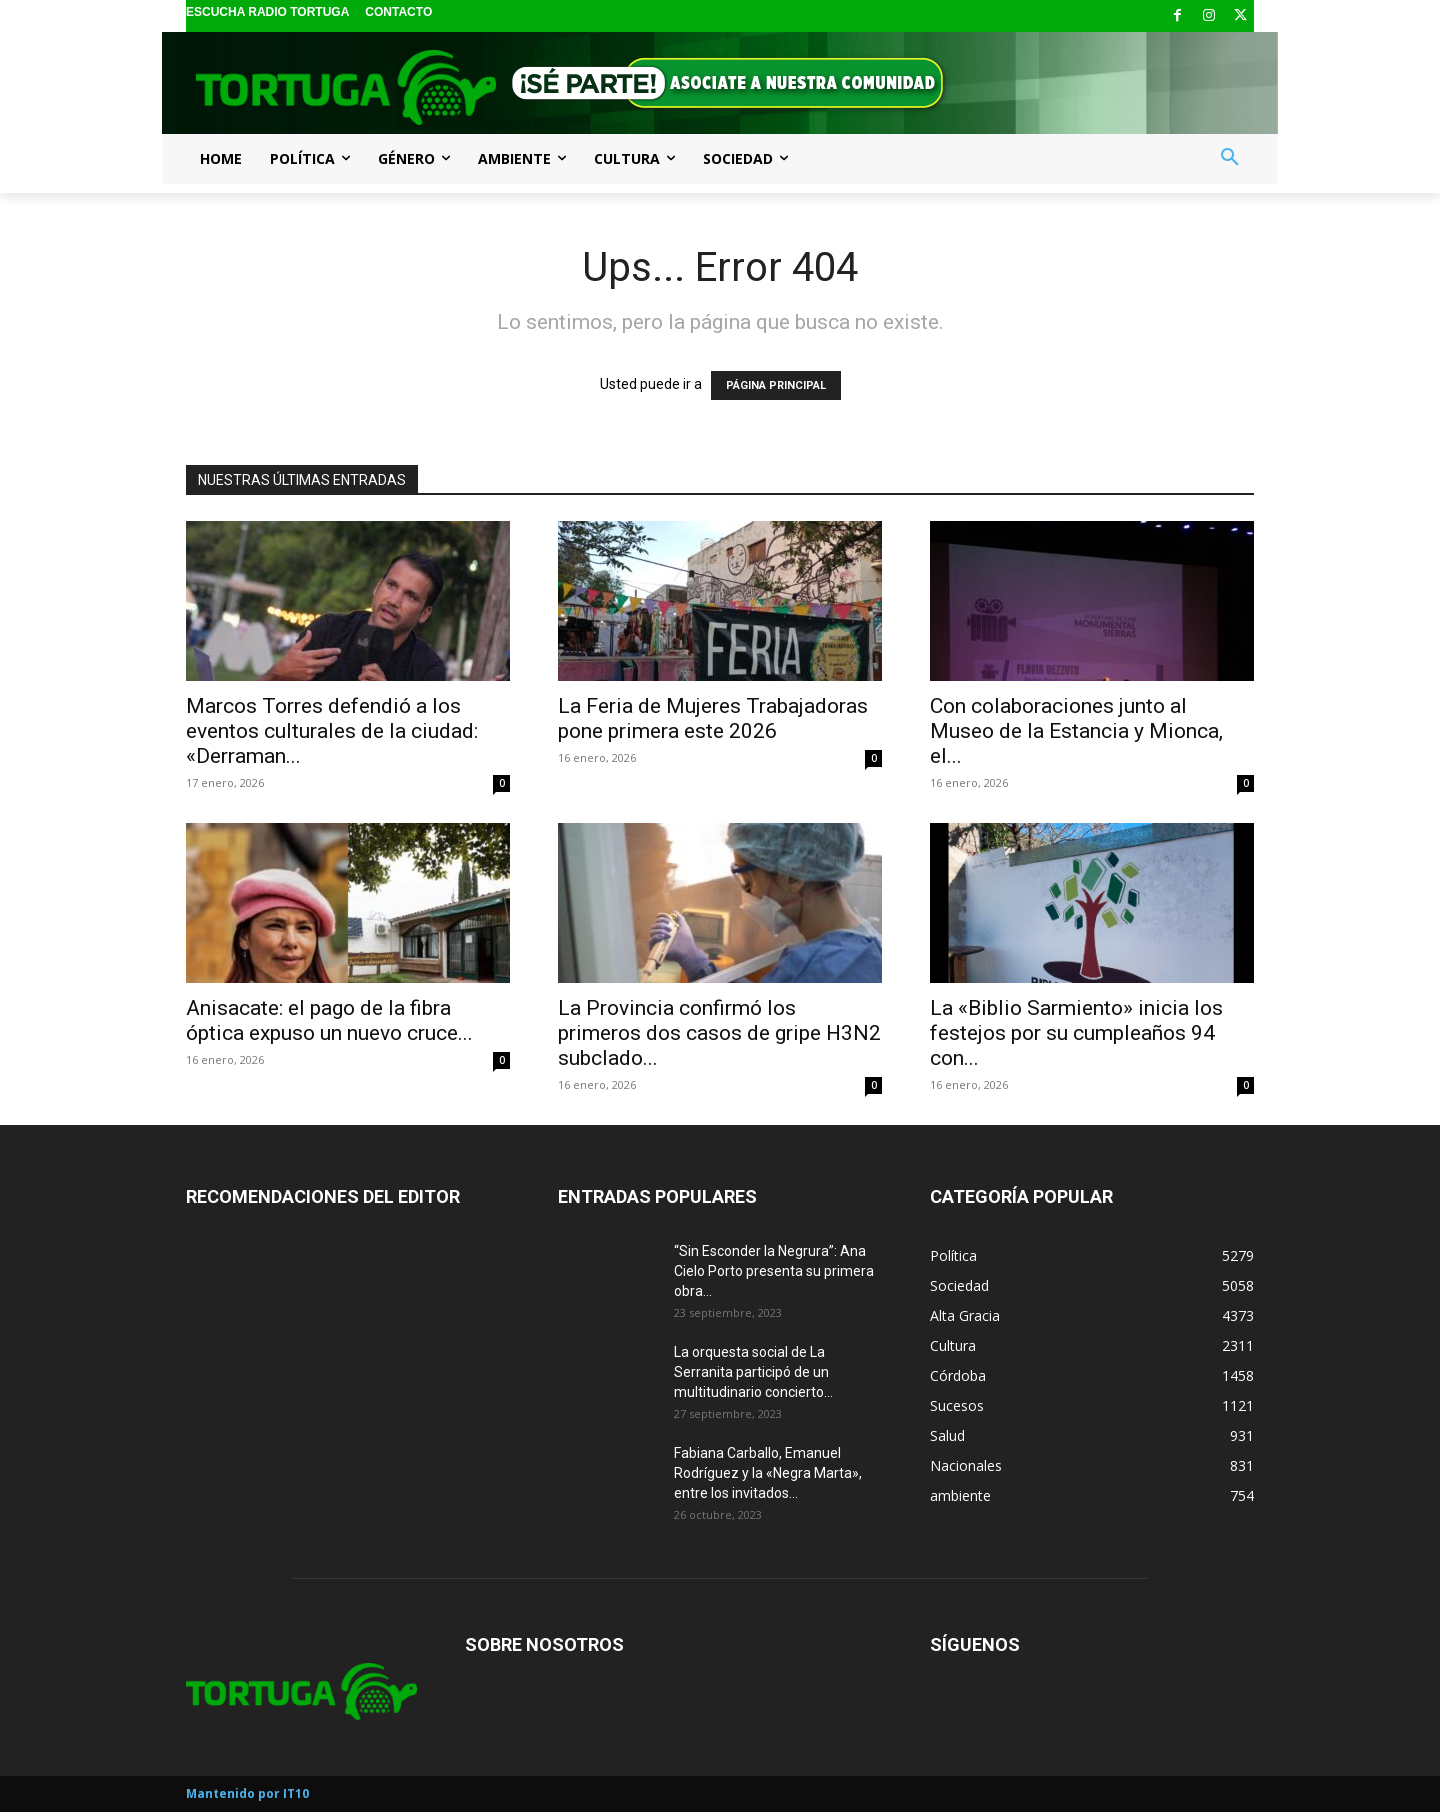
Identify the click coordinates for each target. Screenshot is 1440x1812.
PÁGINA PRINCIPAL (776, 385)
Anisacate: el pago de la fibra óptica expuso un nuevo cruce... (329, 1020)
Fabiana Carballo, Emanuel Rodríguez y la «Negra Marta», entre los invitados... (768, 1473)
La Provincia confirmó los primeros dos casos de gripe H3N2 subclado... (719, 1033)
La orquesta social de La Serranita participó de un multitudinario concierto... (753, 1372)
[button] (1230, 158)
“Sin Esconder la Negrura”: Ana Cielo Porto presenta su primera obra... (774, 1271)
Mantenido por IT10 (247, 1793)
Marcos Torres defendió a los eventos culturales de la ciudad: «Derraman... (332, 731)
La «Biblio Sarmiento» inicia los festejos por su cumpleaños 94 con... (1076, 1033)
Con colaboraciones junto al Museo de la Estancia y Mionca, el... (1076, 731)
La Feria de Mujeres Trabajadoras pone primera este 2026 (713, 718)
